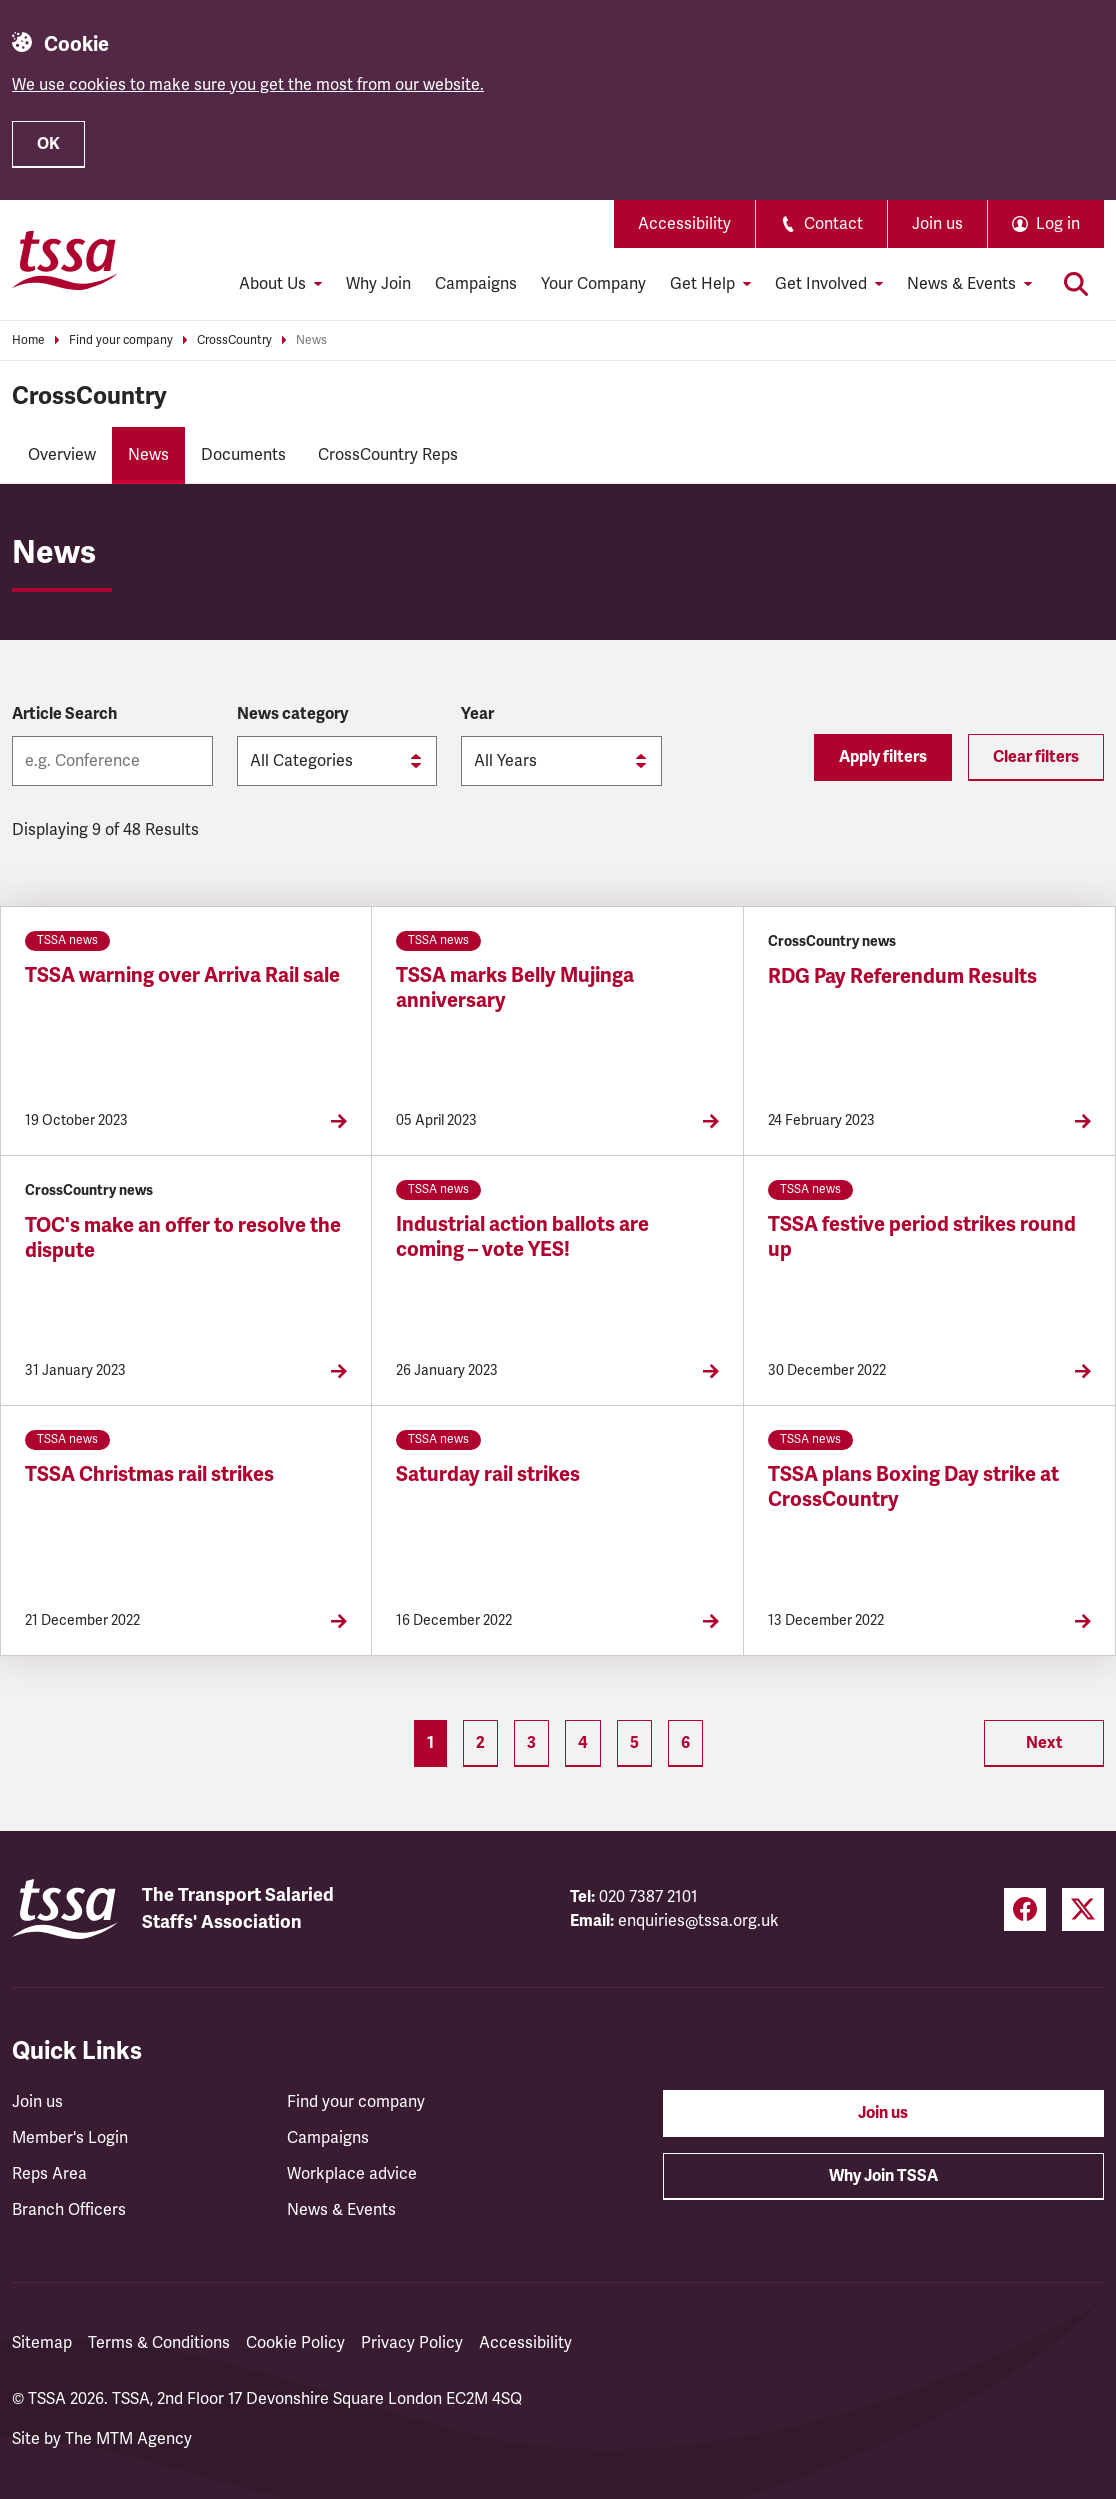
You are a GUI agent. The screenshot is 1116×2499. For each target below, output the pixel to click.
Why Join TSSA (883, 2176)
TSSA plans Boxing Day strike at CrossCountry (913, 1487)
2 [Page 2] (480, 1743)
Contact (821, 224)
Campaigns (476, 284)
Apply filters (883, 757)
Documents (243, 455)
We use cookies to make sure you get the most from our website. (248, 85)
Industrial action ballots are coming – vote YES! (522, 1237)
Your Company (593, 284)
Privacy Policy (412, 2343)
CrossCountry (234, 340)
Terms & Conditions (159, 2343)
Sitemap (42, 2343)
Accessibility (684, 224)
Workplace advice (352, 2174)
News (311, 340)
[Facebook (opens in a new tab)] (1025, 1909)
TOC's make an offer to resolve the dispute (183, 1238)
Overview (62, 455)
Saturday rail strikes (488, 1474)
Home (28, 340)
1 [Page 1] (430, 1743)
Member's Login (70, 2138)
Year (477, 714)
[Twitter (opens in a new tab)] (1083, 1909)
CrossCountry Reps (388, 455)
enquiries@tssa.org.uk (698, 1921)
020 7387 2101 (648, 1897)
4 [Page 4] (583, 1743)
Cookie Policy (295, 2343)
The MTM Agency (128, 2439)
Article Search (64, 714)
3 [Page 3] (531, 1743)
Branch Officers (69, 2210)
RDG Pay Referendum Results (902, 976)
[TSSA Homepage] (65, 260)
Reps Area (49, 2174)
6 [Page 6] (685, 1743)
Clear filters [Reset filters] (1036, 757)
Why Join (378, 284)
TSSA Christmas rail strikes (149, 1474)
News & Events (341, 2210)
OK (48, 144)
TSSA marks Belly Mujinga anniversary (515, 988)
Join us (937, 224)
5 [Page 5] (634, 1743)
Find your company (121, 340)
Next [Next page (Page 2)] (1044, 1743)
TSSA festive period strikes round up (922, 1237)
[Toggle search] (1076, 284)
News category (292, 714)
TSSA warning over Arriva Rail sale (182, 975)
